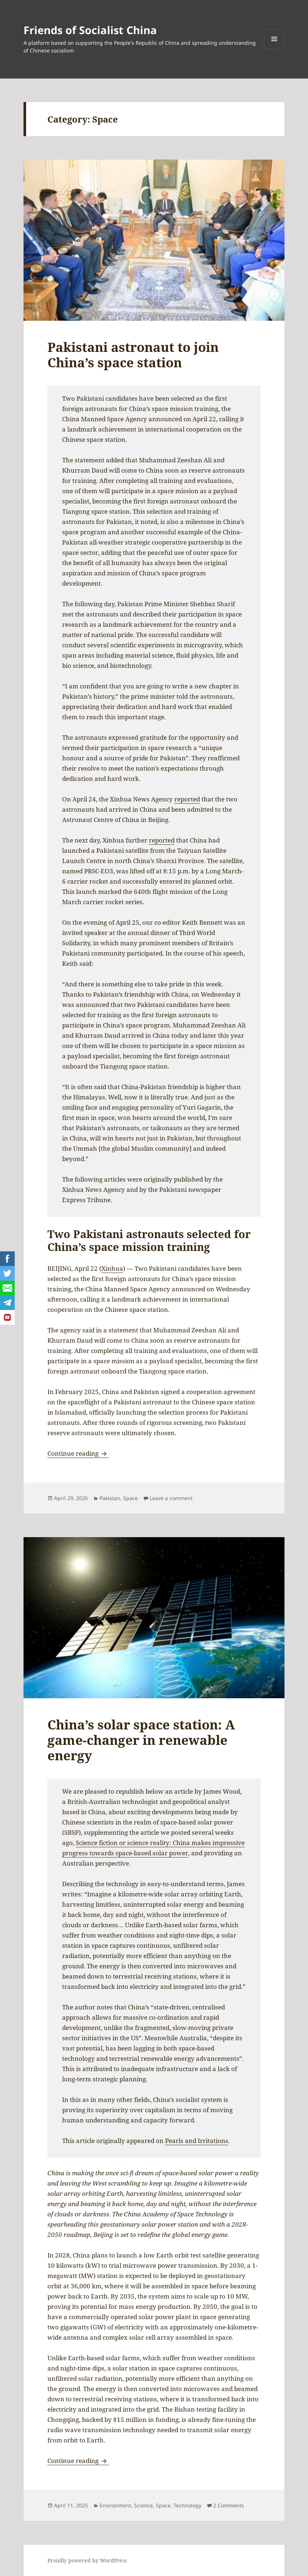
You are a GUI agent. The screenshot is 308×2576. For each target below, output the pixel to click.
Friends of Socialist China (90, 30)
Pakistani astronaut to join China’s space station (133, 354)
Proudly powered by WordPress (87, 2560)
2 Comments (228, 2505)
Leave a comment (171, 1498)
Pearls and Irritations (196, 2140)
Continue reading (78, 1453)
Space (130, 1498)
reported (187, 799)
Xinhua (112, 1268)
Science (143, 2505)
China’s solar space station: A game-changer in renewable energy (141, 1740)
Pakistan (110, 1498)
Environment (115, 2505)
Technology (187, 2505)
